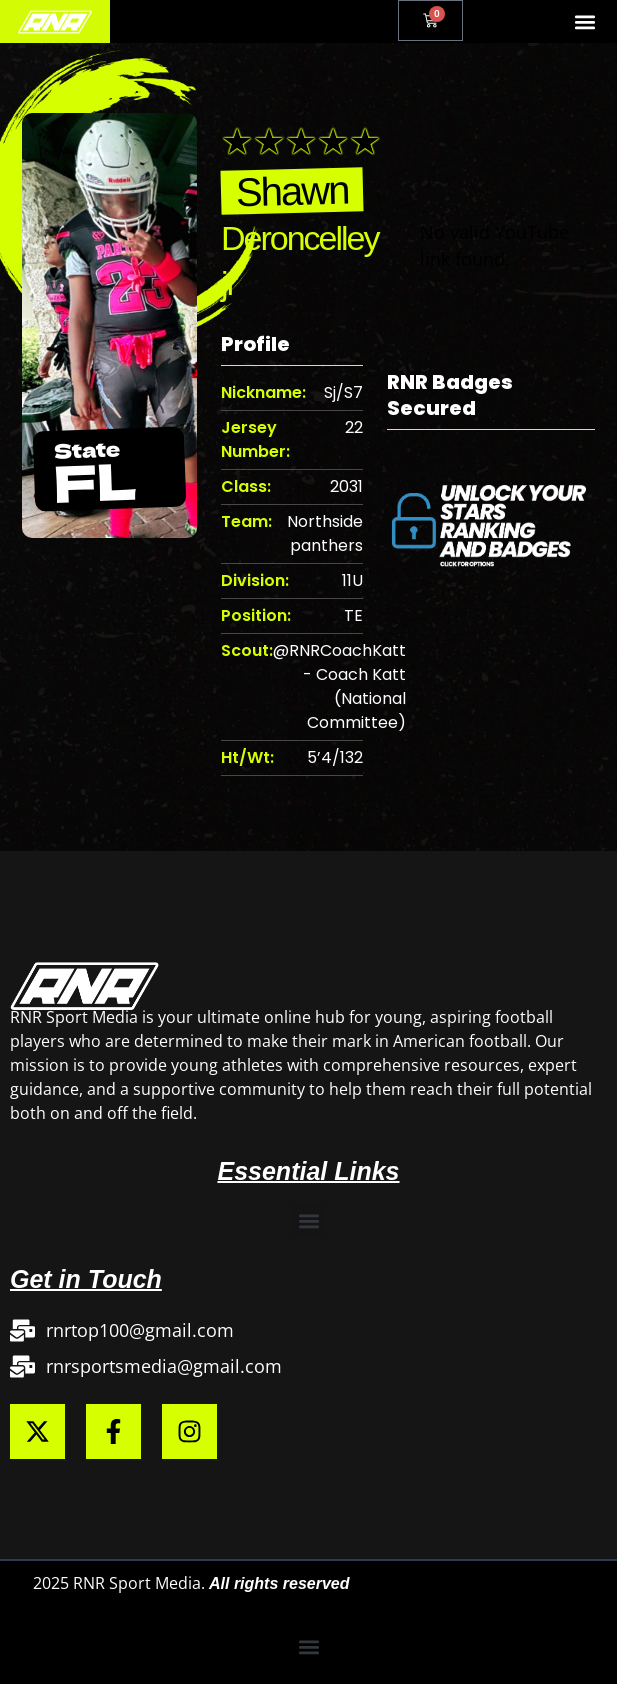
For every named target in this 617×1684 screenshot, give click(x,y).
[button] (585, 21)
